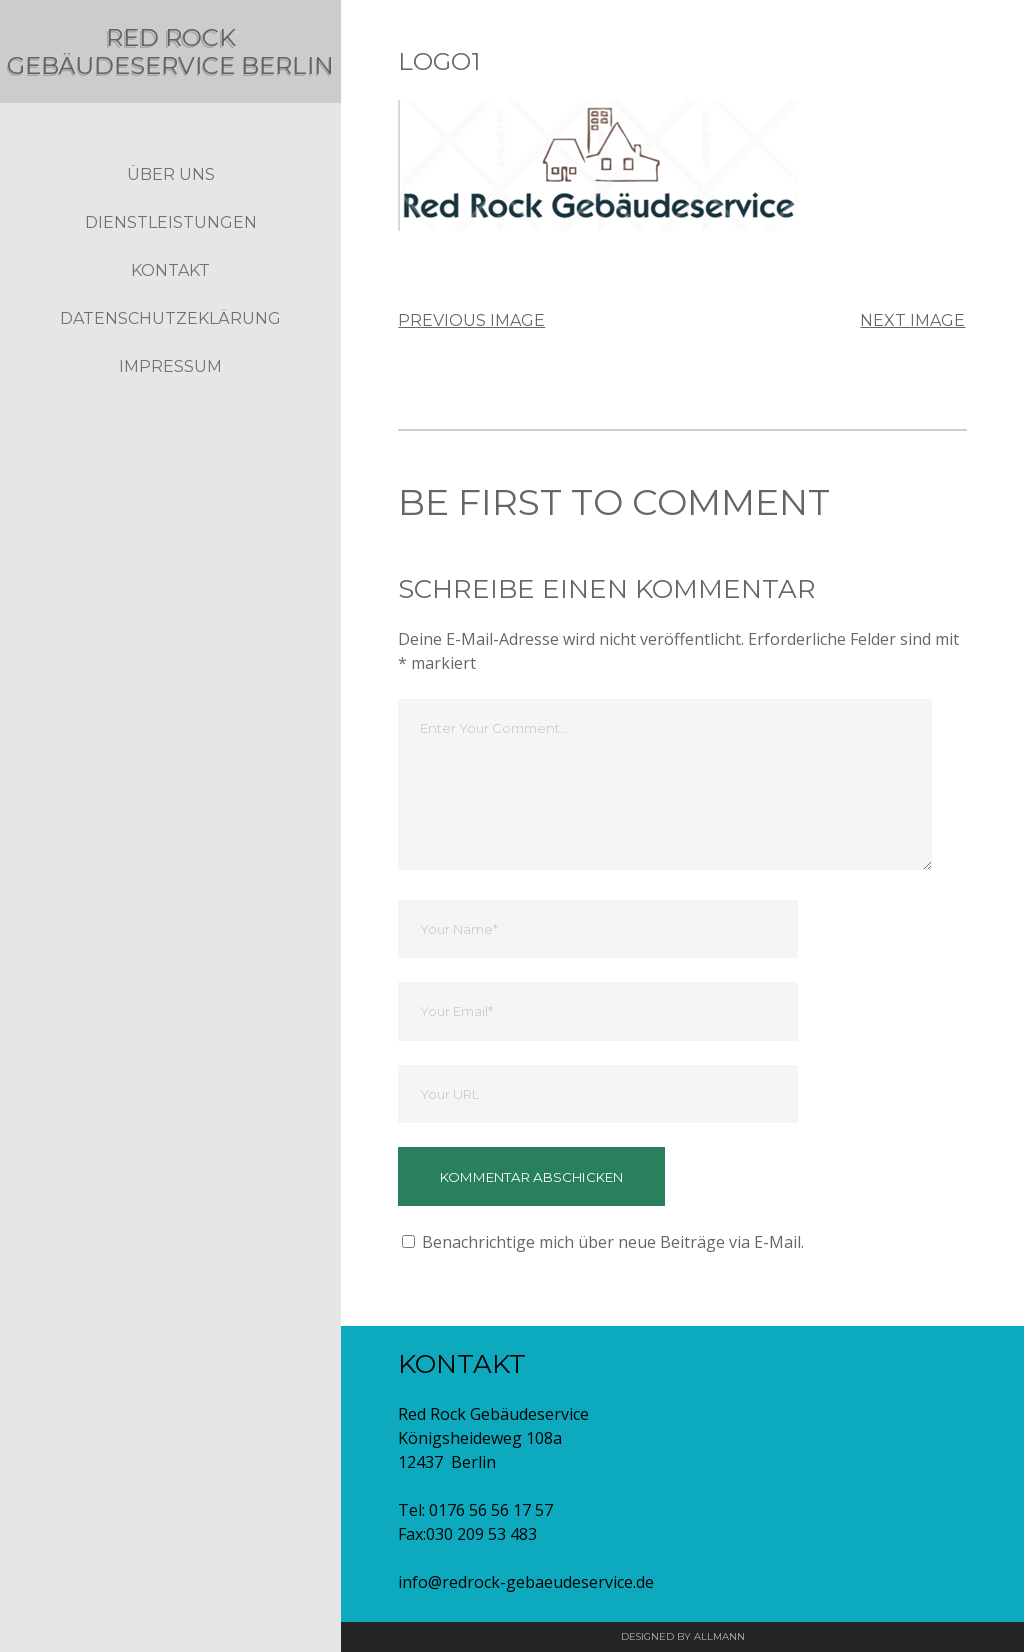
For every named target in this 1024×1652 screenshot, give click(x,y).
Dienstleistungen (171, 250)
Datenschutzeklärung (170, 346)
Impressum (170, 394)
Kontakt (170, 298)
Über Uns (171, 202)
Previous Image (471, 320)
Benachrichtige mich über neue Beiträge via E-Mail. (613, 1242)
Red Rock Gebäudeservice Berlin (170, 64)
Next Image (912, 320)
